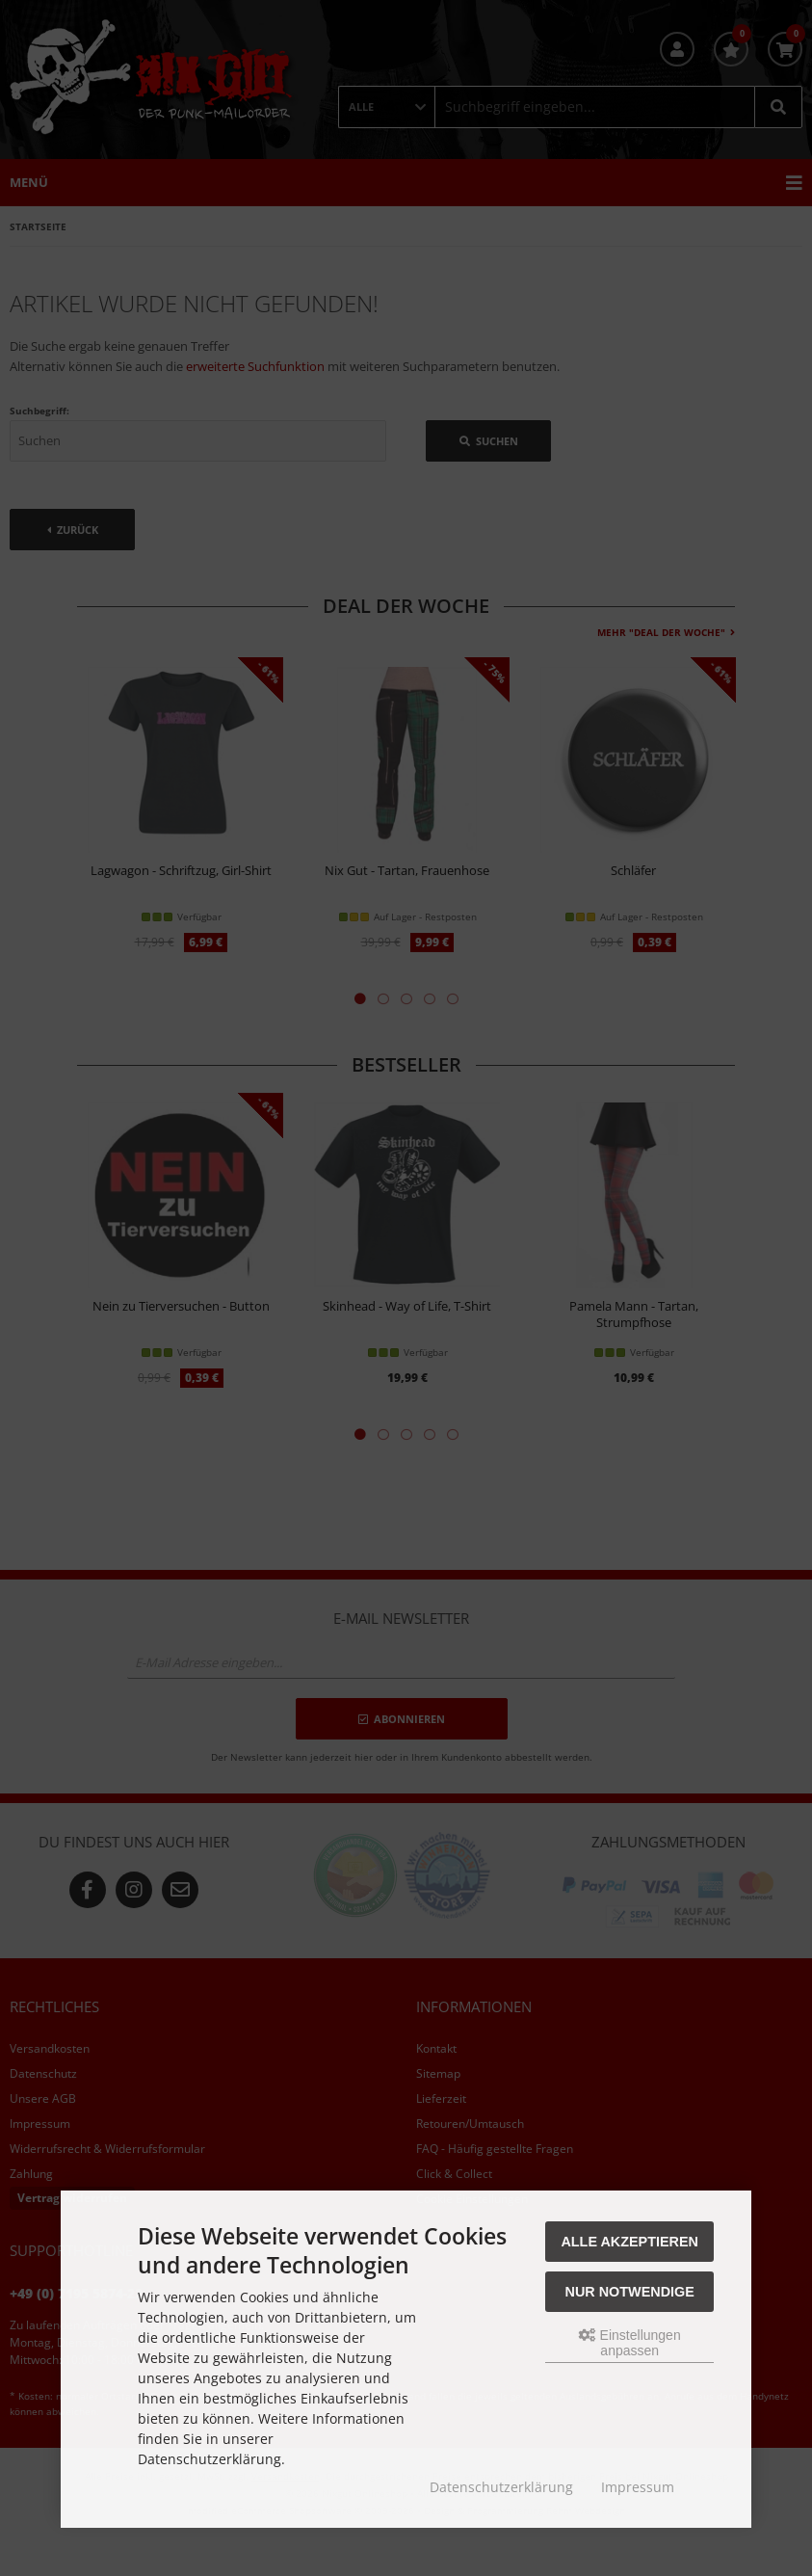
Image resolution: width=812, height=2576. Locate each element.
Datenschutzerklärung (501, 2487)
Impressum (637, 2487)
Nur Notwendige (629, 2291)
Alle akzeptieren (629, 2241)
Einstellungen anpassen (630, 2342)
